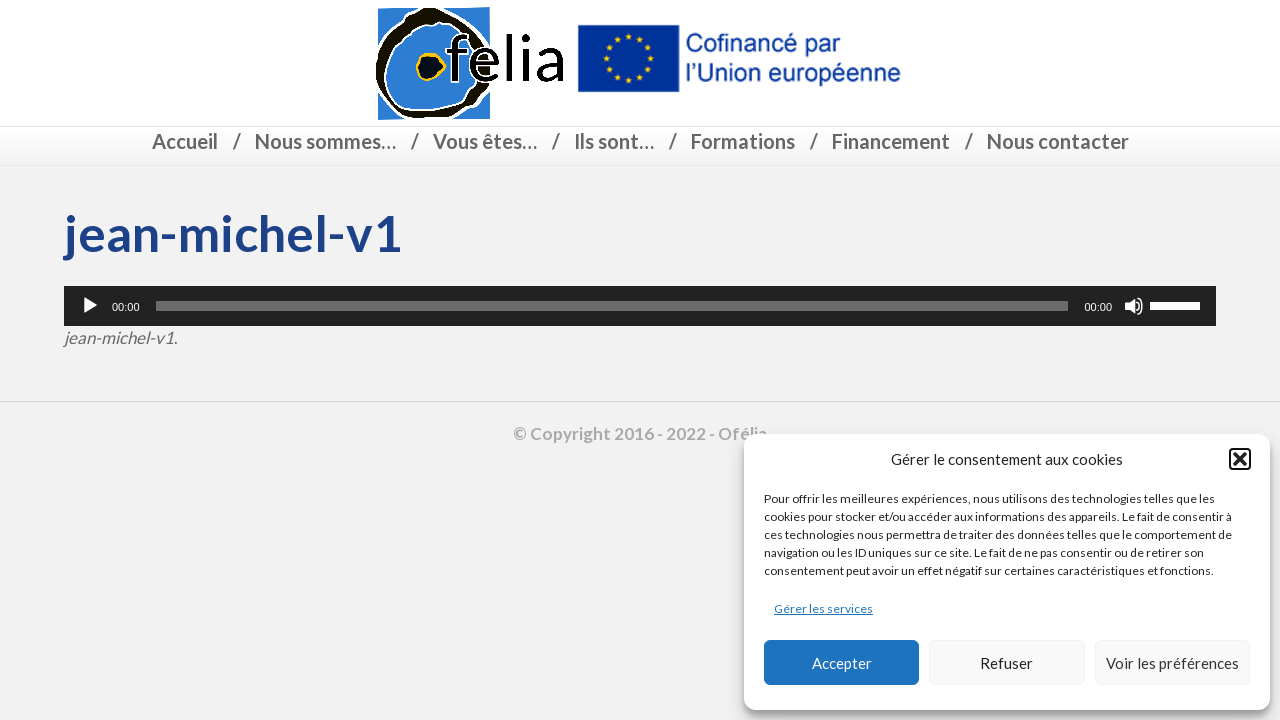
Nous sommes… (325, 141)
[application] (640, 306)
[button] (1240, 459)
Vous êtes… (485, 141)
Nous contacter (1058, 141)
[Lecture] (90, 306)
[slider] (612, 306)
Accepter (842, 663)
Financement (891, 141)
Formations (743, 141)
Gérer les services (823, 608)
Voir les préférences (1172, 663)
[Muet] (1134, 306)
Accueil (185, 141)
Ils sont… (614, 141)
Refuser (1006, 663)
